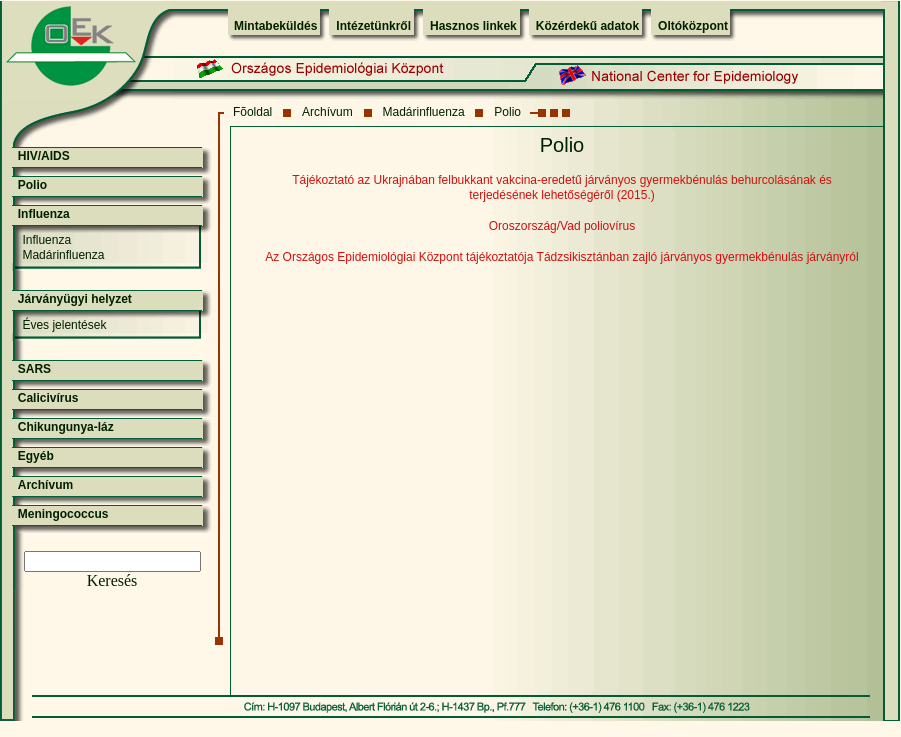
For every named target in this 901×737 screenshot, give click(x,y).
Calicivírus (48, 398)
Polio (507, 112)
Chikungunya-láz (66, 427)
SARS (34, 369)
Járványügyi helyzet (75, 299)
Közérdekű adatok (587, 26)
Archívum (327, 112)
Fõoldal (252, 112)
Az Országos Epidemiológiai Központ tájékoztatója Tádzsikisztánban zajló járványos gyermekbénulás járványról (561, 257)
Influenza (44, 214)
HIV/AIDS (44, 156)
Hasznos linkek (473, 26)
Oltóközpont (693, 26)
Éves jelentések (64, 325)
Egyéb (36, 456)
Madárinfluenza (424, 112)
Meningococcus (63, 514)
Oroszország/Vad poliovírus (562, 226)
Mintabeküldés (275, 26)
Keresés (112, 580)
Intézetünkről (373, 26)
